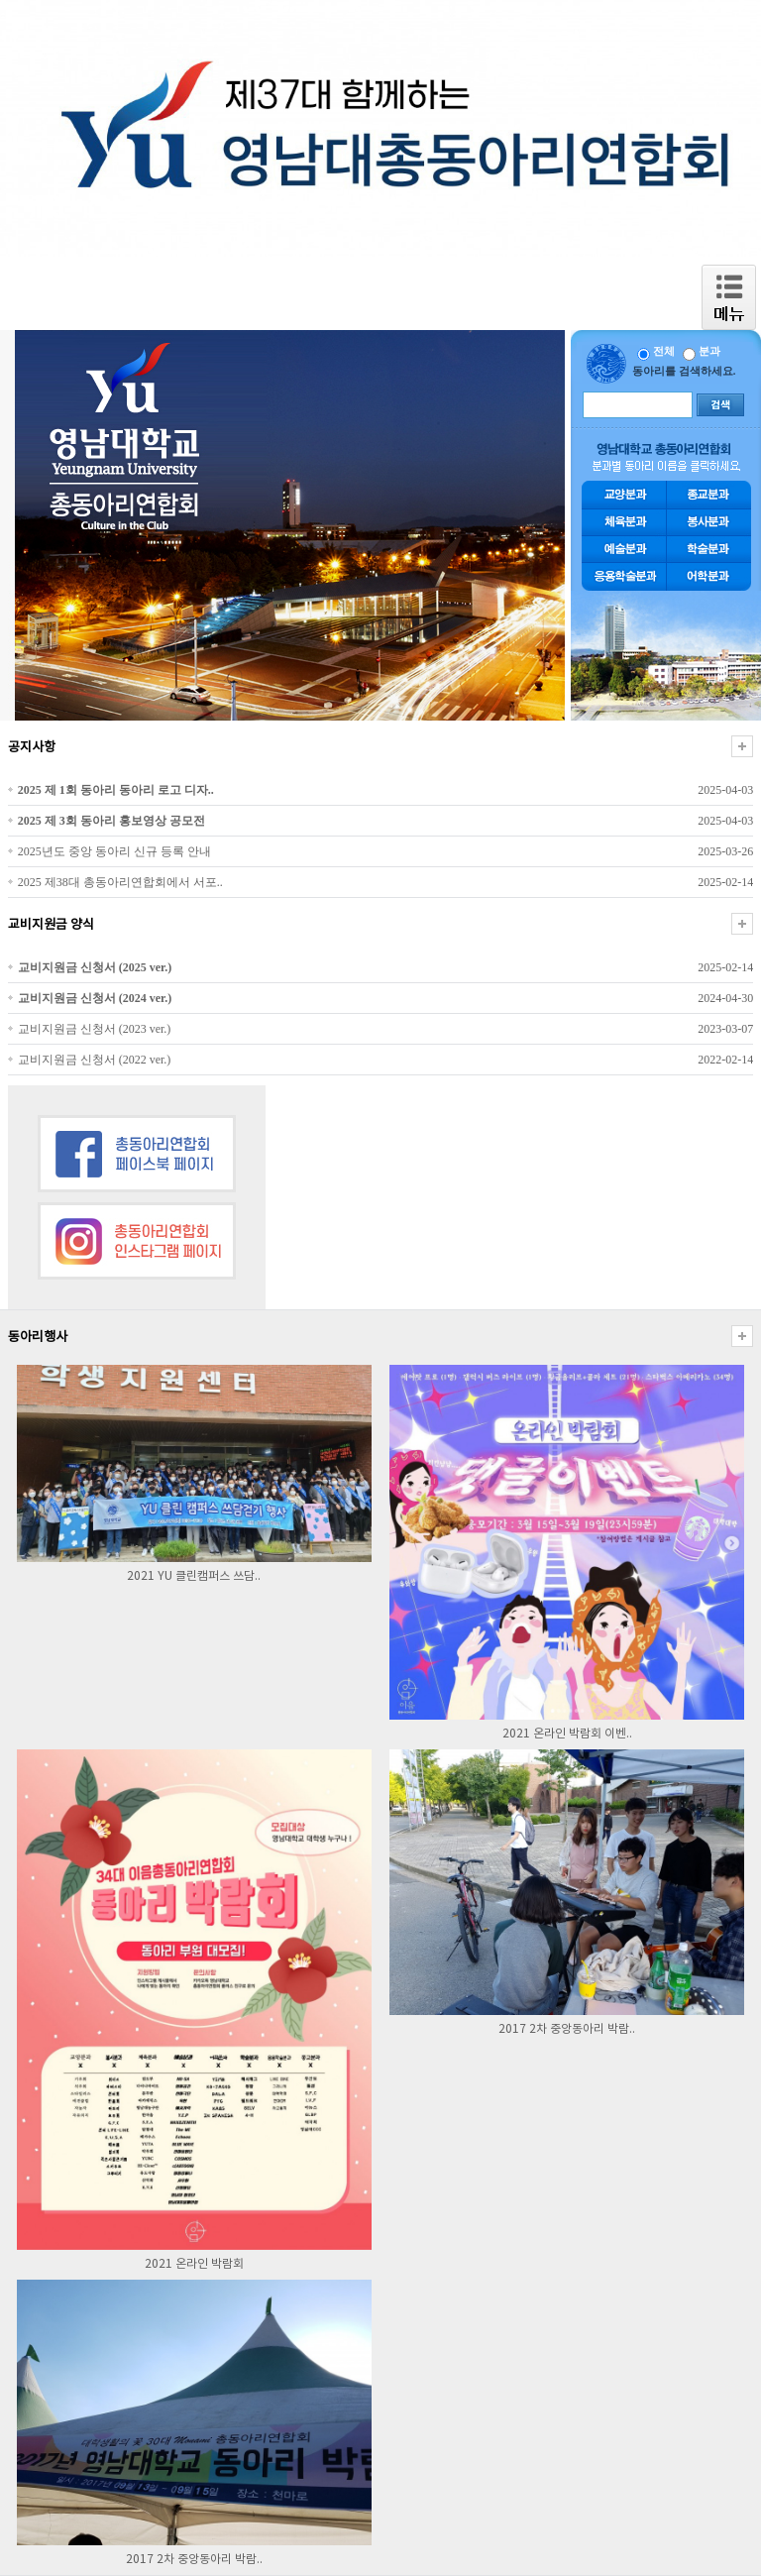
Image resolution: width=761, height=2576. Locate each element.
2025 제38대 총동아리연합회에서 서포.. (120, 882)
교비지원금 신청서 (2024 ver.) (95, 998)
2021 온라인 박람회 (194, 2264)
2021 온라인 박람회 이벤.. (567, 1734)
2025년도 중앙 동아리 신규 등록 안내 (114, 851)
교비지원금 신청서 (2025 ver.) (95, 967)
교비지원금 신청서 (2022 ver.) (94, 1059)
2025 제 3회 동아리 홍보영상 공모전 (111, 821)
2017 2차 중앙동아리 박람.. (566, 2029)
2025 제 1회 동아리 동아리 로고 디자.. (116, 790)
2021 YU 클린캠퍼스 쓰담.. (194, 1576)
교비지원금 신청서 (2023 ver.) (94, 1029)
